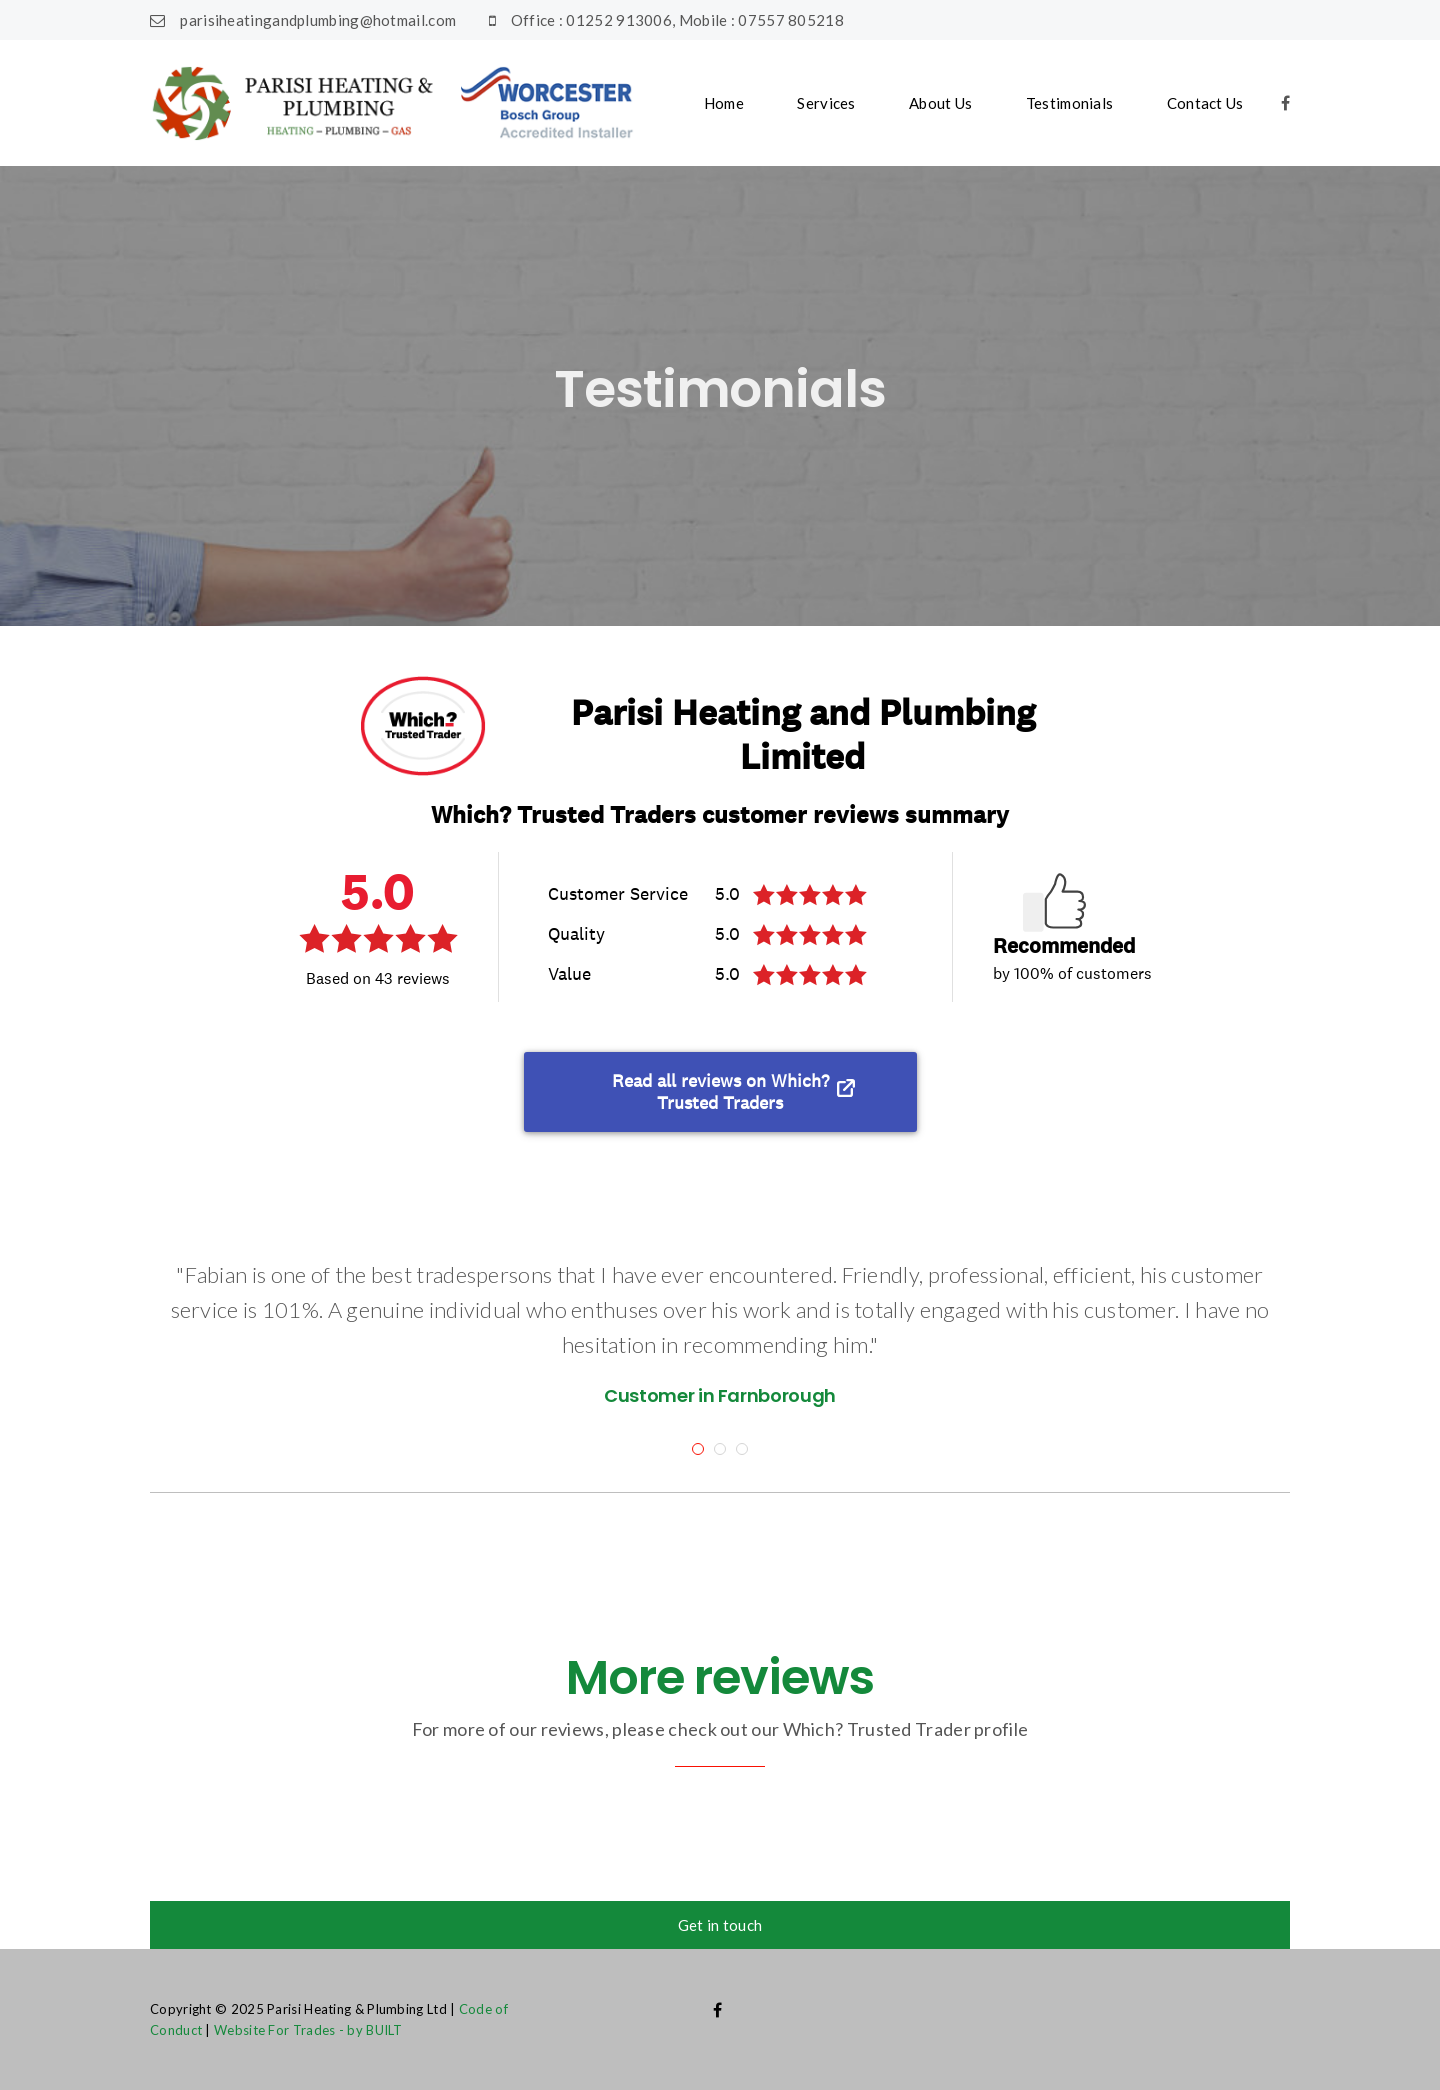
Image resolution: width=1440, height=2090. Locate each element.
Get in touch (720, 1925)
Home (724, 103)
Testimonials (1070, 103)
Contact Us (1205, 103)
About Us (940, 103)
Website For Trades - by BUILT (308, 2030)
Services (826, 103)
